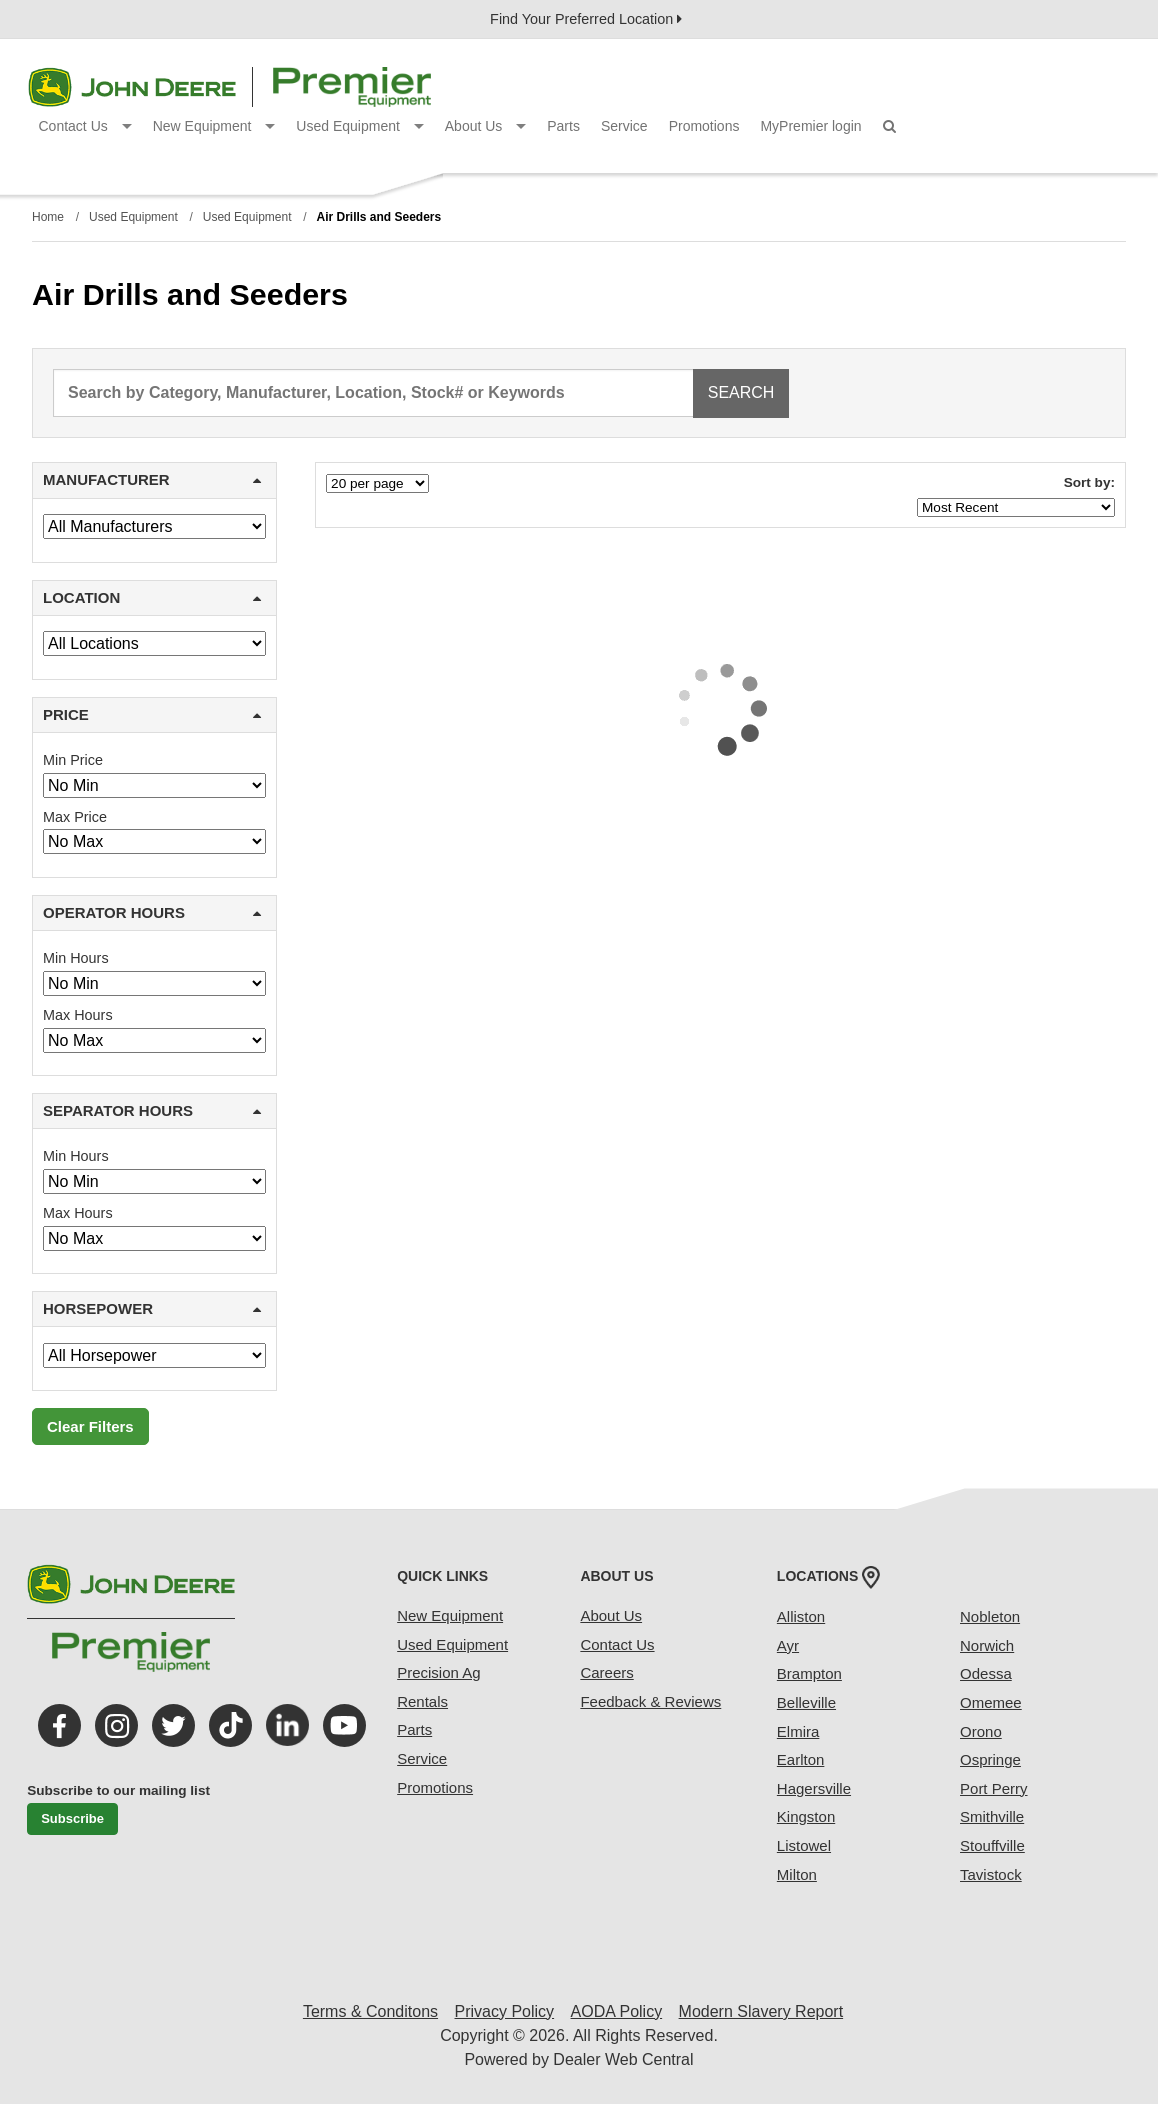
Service (624, 126)
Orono (981, 1731)
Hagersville (814, 1788)
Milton (797, 1874)
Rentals (422, 1701)
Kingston (806, 1816)
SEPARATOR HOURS (152, 1110)
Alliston (801, 1616)
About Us (485, 126)
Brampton (809, 1673)
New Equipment (214, 126)
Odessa (986, 1673)
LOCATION (152, 597)
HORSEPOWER (152, 1308)
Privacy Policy (505, 2011)
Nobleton (990, 1616)
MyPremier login (810, 126)
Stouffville (992, 1845)
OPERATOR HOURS (152, 912)
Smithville (992, 1816)
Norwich (987, 1645)
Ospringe (990, 1759)
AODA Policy (617, 2011)
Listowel (804, 1845)
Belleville (806, 1702)
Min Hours (76, 958)
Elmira (798, 1731)
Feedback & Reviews (650, 1701)
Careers (606, 1672)
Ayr (788, 1645)
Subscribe (72, 1818)
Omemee (991, 1702)
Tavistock (991, 1874)
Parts (563, 126)
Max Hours (78, 1015)
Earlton (801, 1759)
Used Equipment (359, 126)
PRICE (152, 714)
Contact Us (85, 126)
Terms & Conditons (370, 2011)
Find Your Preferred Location (586, 19)
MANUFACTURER (152, 479)
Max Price (75, 817)
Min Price (73, 760)
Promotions (704, 126)
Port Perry (994, 1788)
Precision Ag (438, 1672)
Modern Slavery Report (761, 2011)
